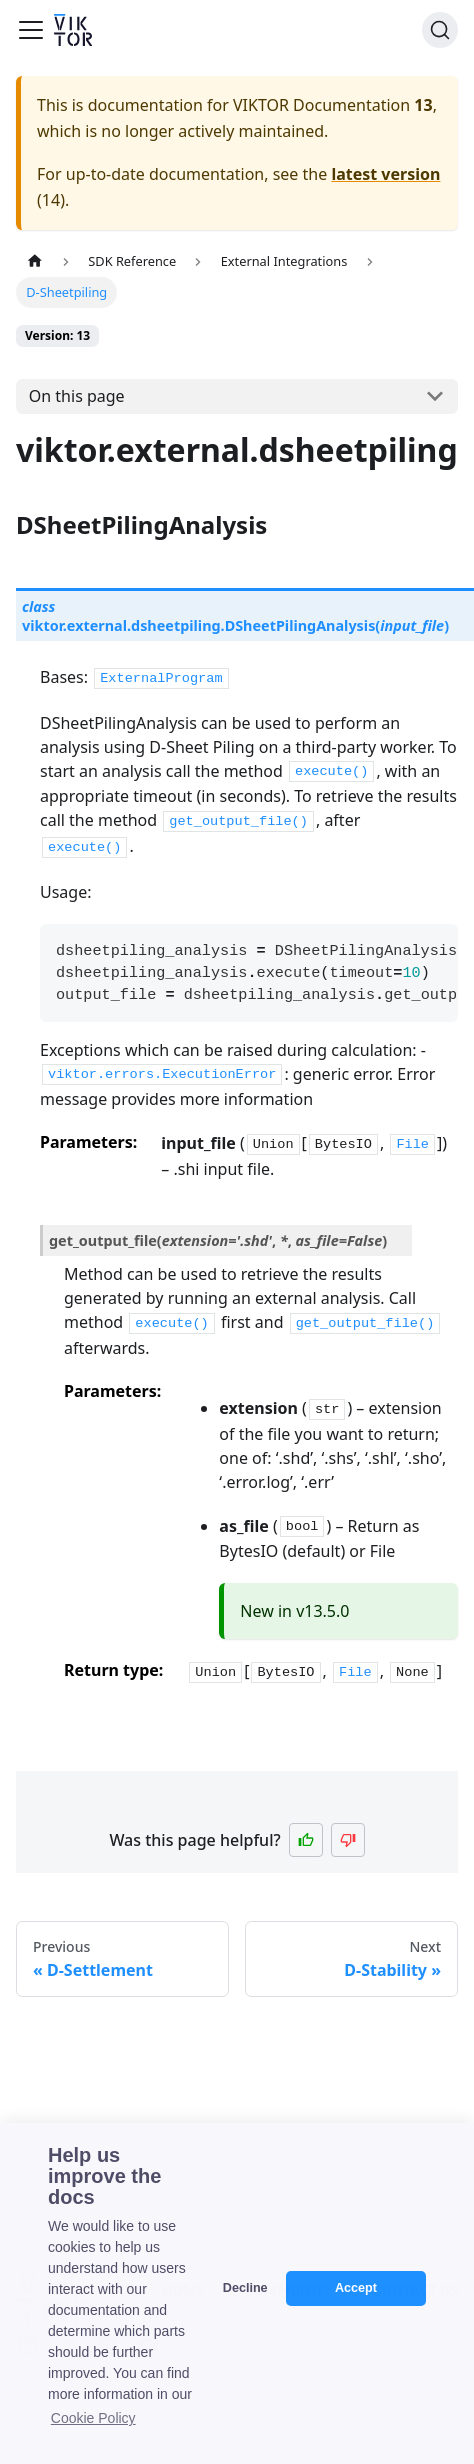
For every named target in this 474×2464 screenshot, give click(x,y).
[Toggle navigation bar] (31, 30)
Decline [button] (245, 2288)
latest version (385, 174)
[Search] (440, 30)
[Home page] (35, 261)
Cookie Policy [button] (93, 2418)
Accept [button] (356, 2288)
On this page (77, 396)
